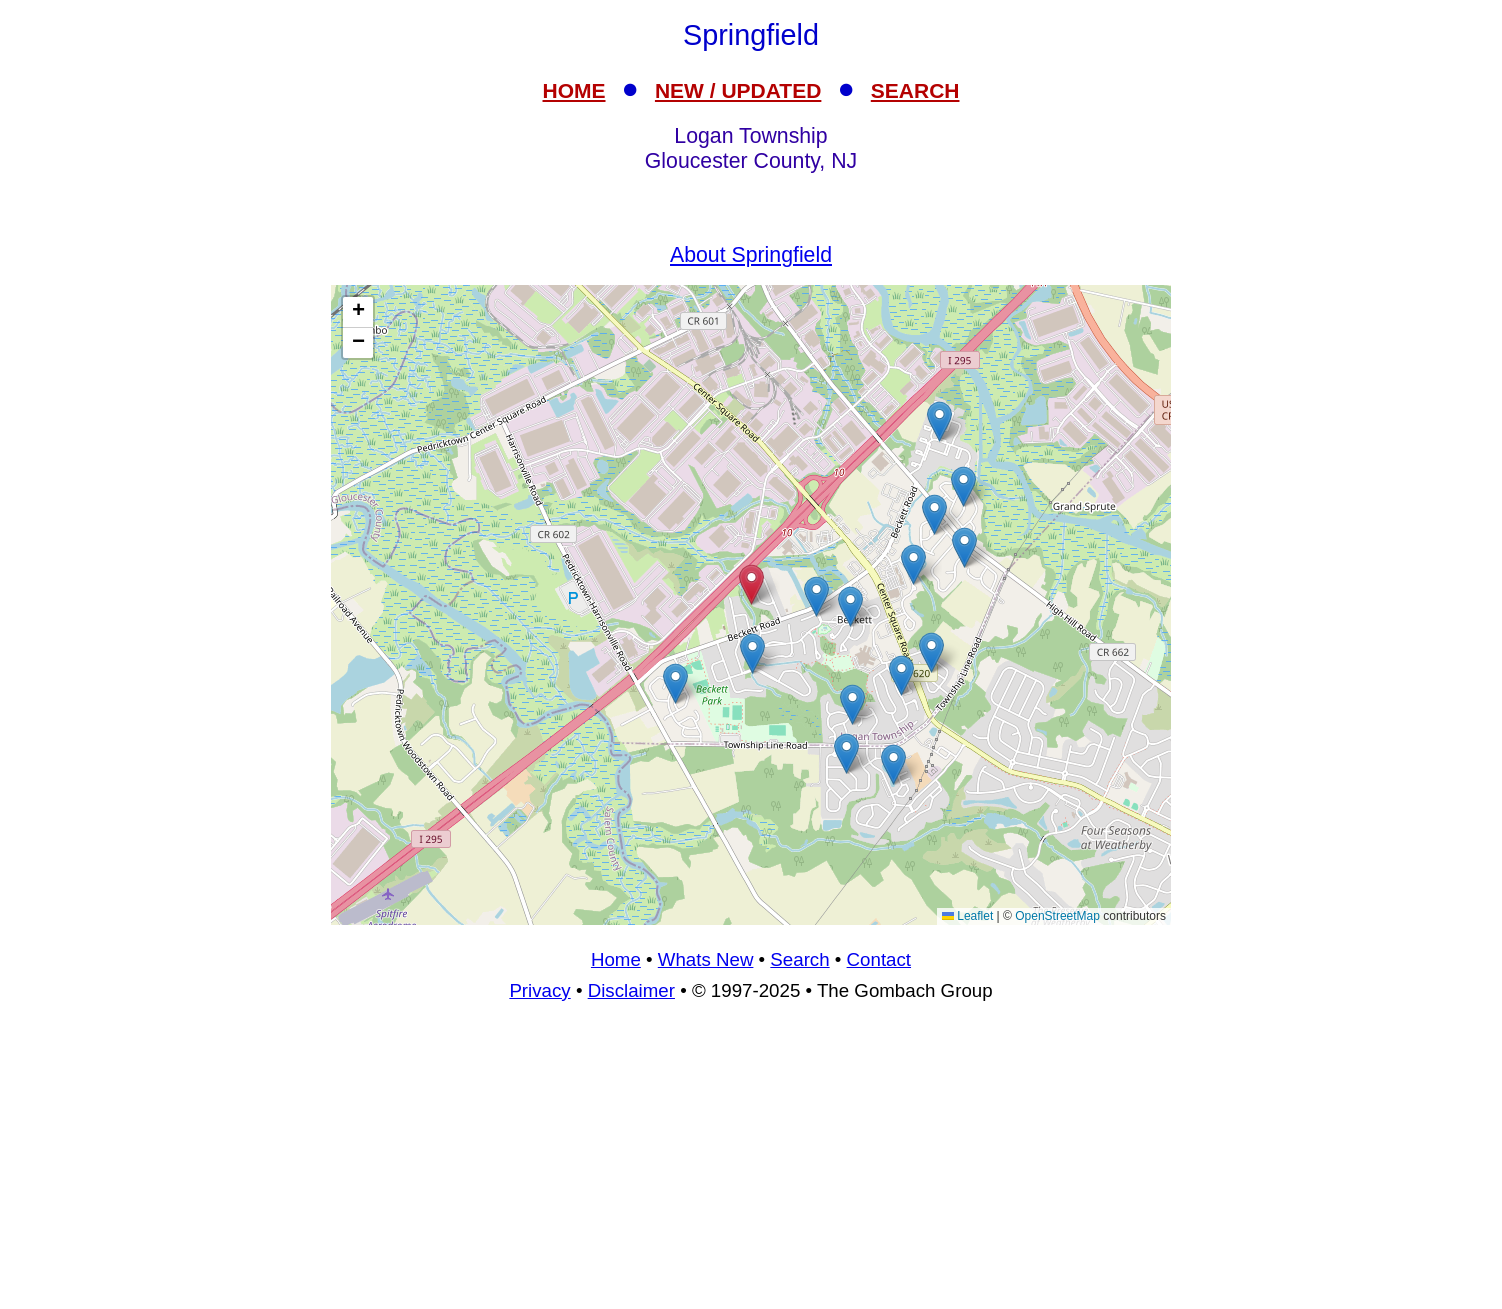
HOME (574, 90)
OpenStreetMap (1057, 916)
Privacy (539, 990)
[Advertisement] (751, 1164)
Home (616, 959)
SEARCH (915, 90)
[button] (846, 753)
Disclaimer (631, 990)
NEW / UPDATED (738, 90)
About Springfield (751, 255)
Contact (879, 959)
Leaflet (967, 916)
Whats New (706, 959)
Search (799, 959)
